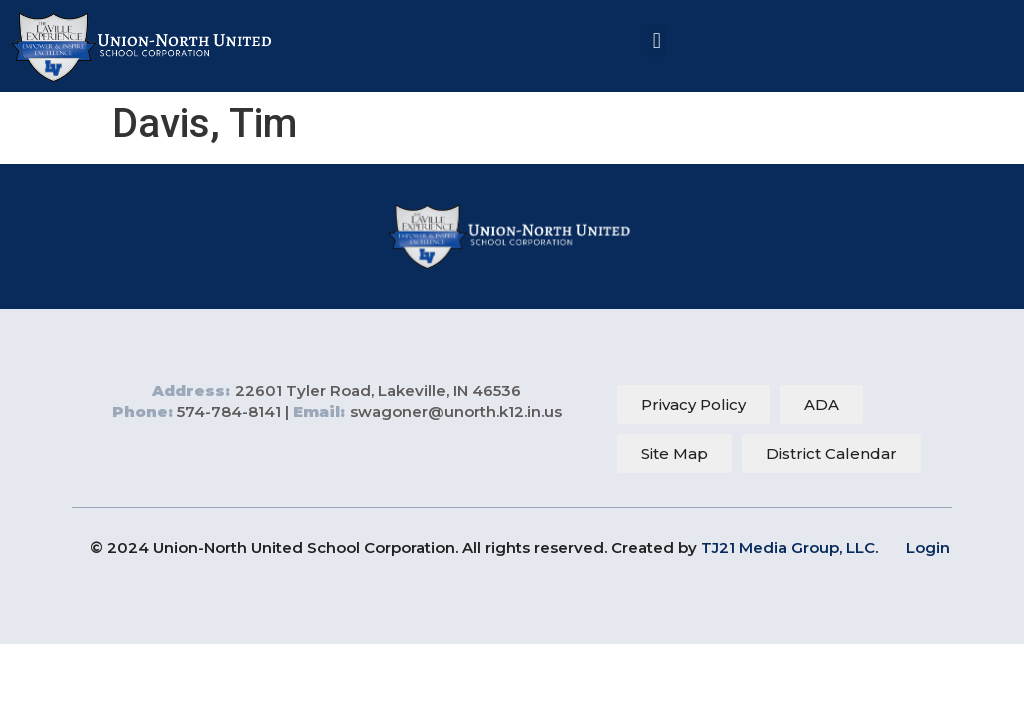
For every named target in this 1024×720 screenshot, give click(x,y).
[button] (656, 40)
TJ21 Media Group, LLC (788, 547)
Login (928, 547)
